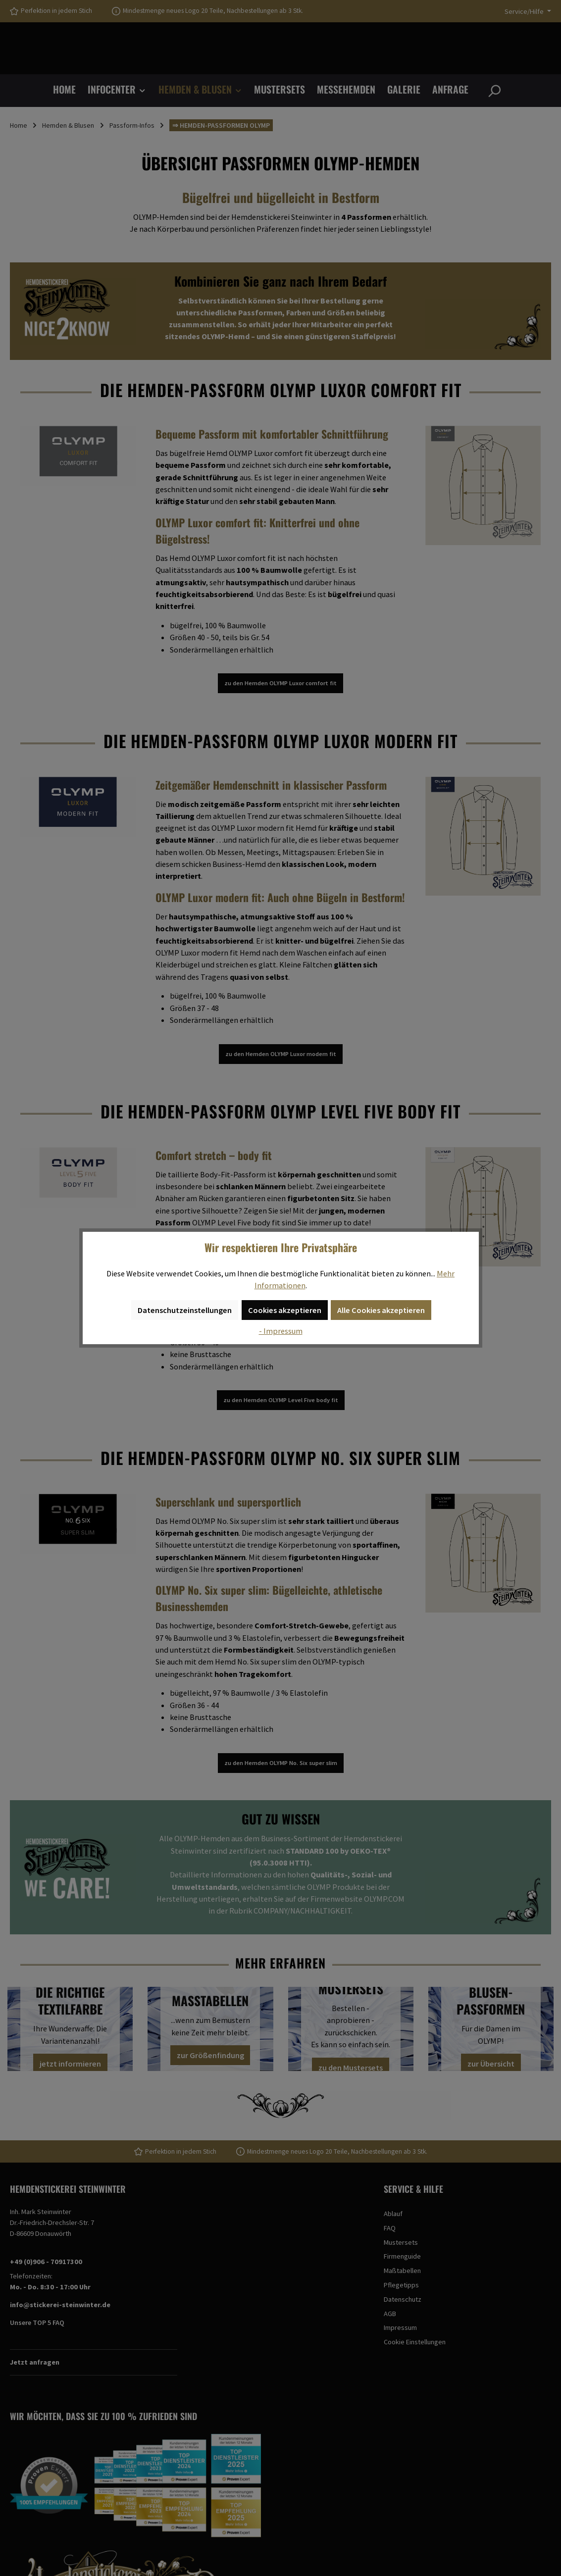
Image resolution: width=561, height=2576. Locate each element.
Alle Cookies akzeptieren (381, 1310)
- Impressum (281, 1331)
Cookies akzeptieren (284, 1310)
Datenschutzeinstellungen (185, 1310)
